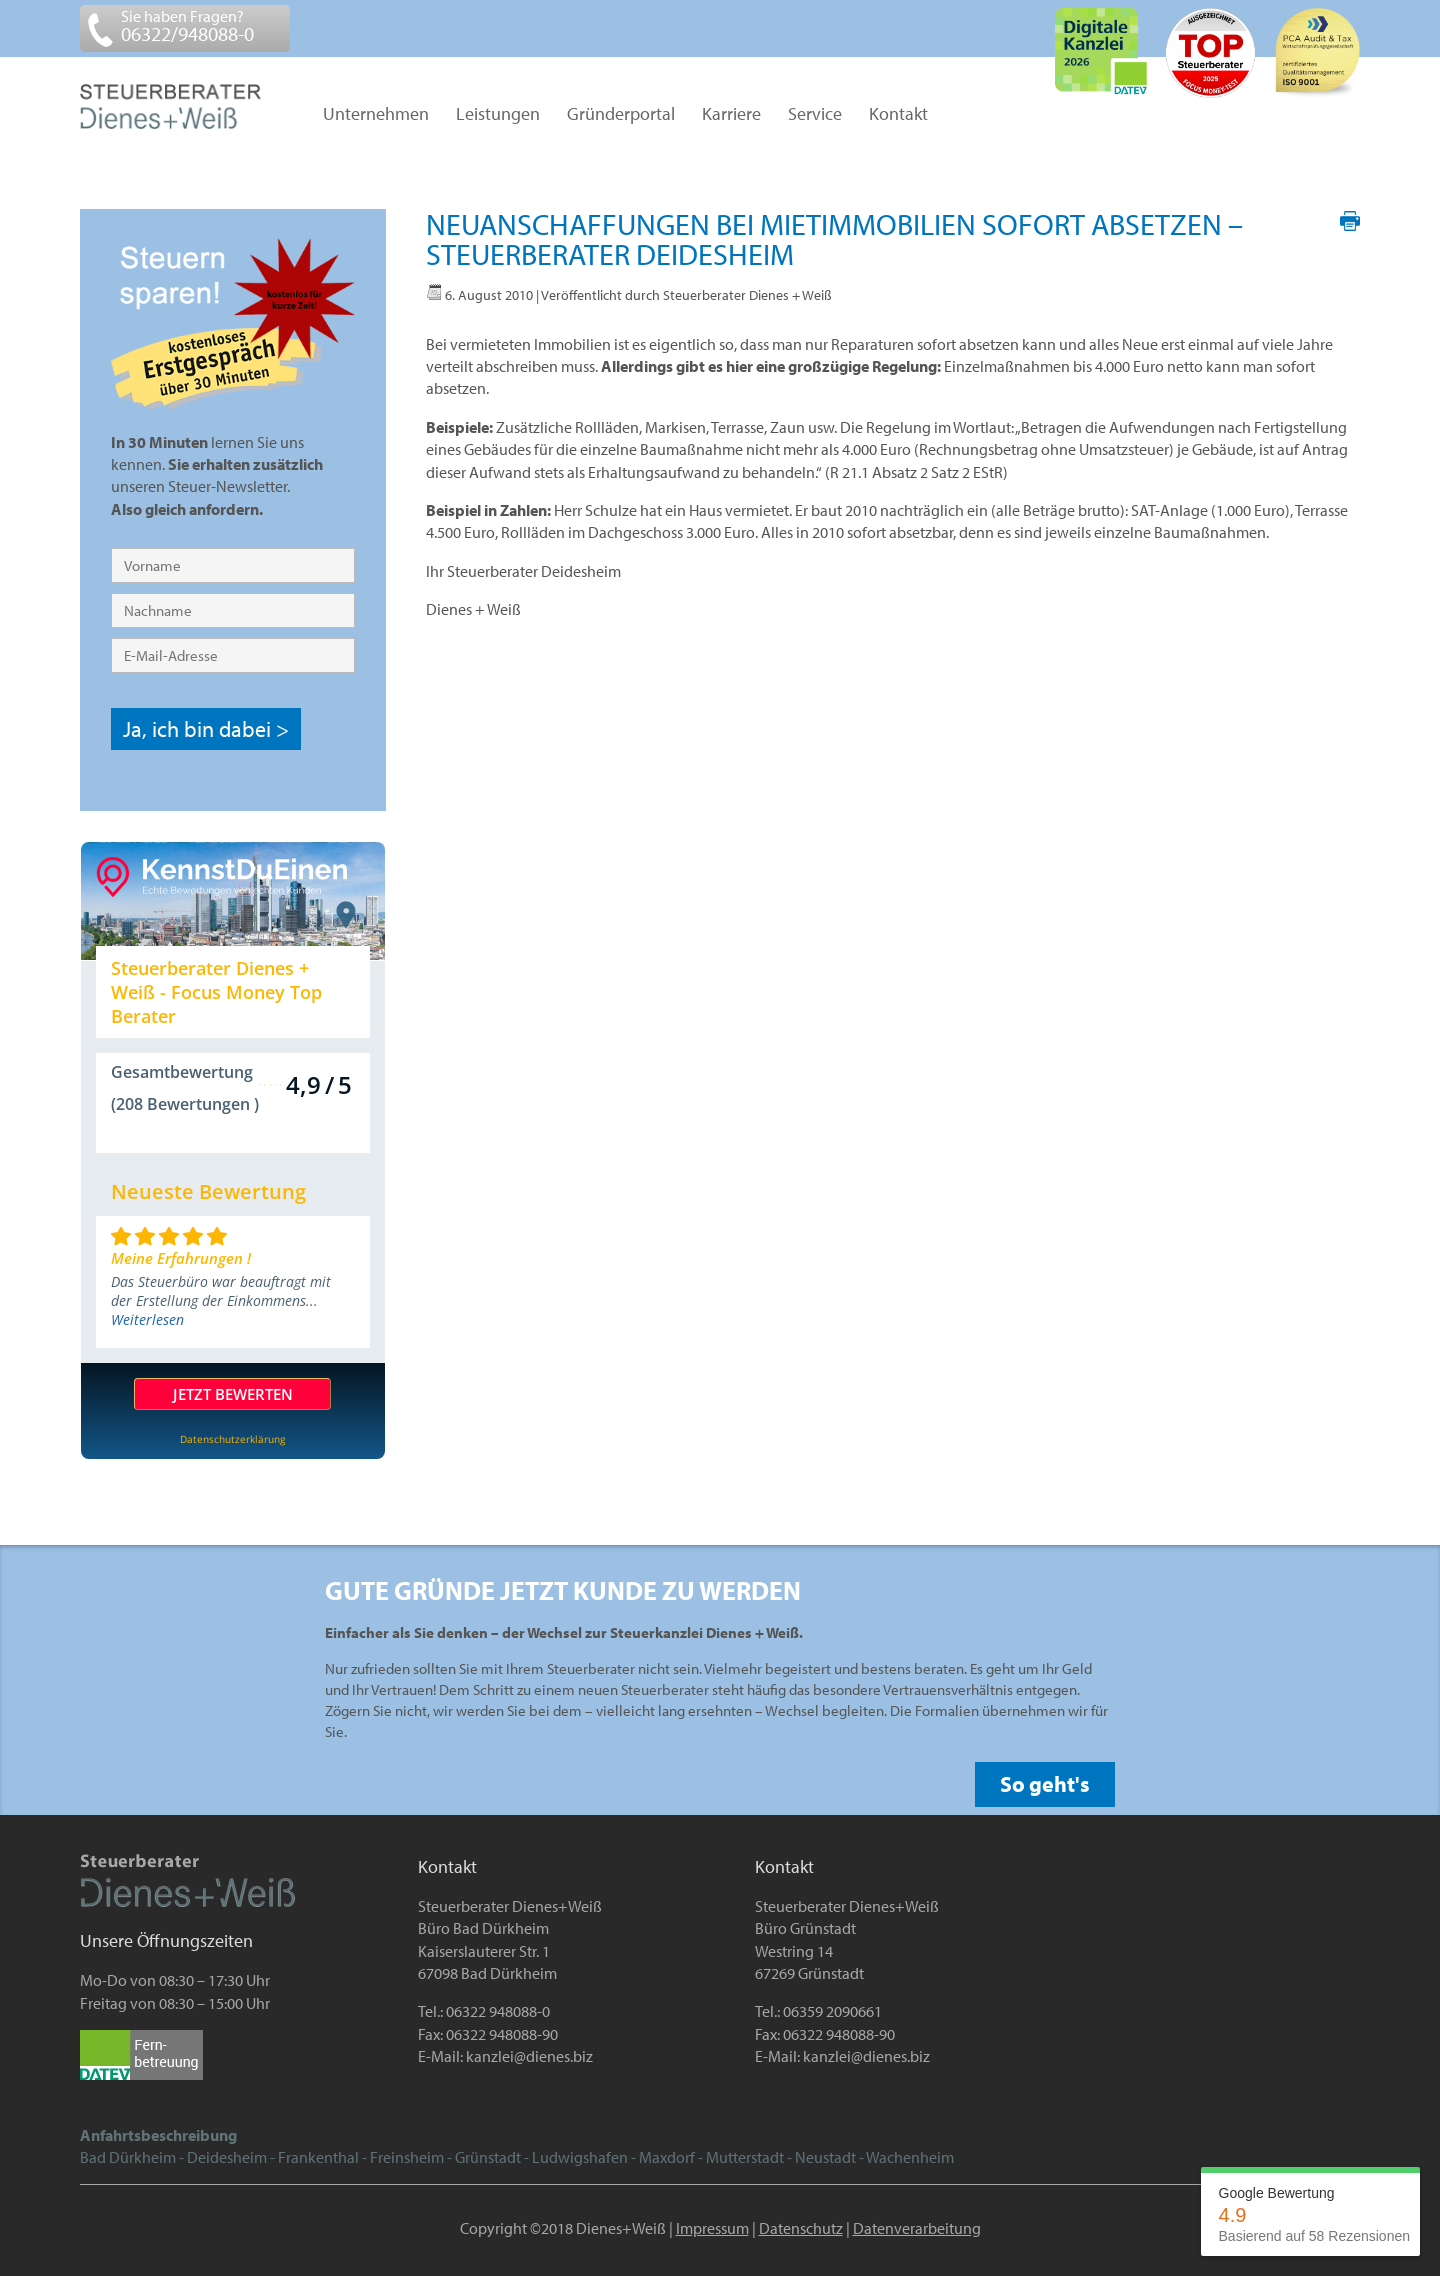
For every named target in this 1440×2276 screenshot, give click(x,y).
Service (815, 115)
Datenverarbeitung (917, 2228)
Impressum (712, 2228)
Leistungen (498, 115)
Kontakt (898, 115)
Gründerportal (621, 115)
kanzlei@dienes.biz (529, 2056)
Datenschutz (801, 2228)
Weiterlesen (147, 1319)
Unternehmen (376, 115)
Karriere (731, 115)
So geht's (1045, 1784)
